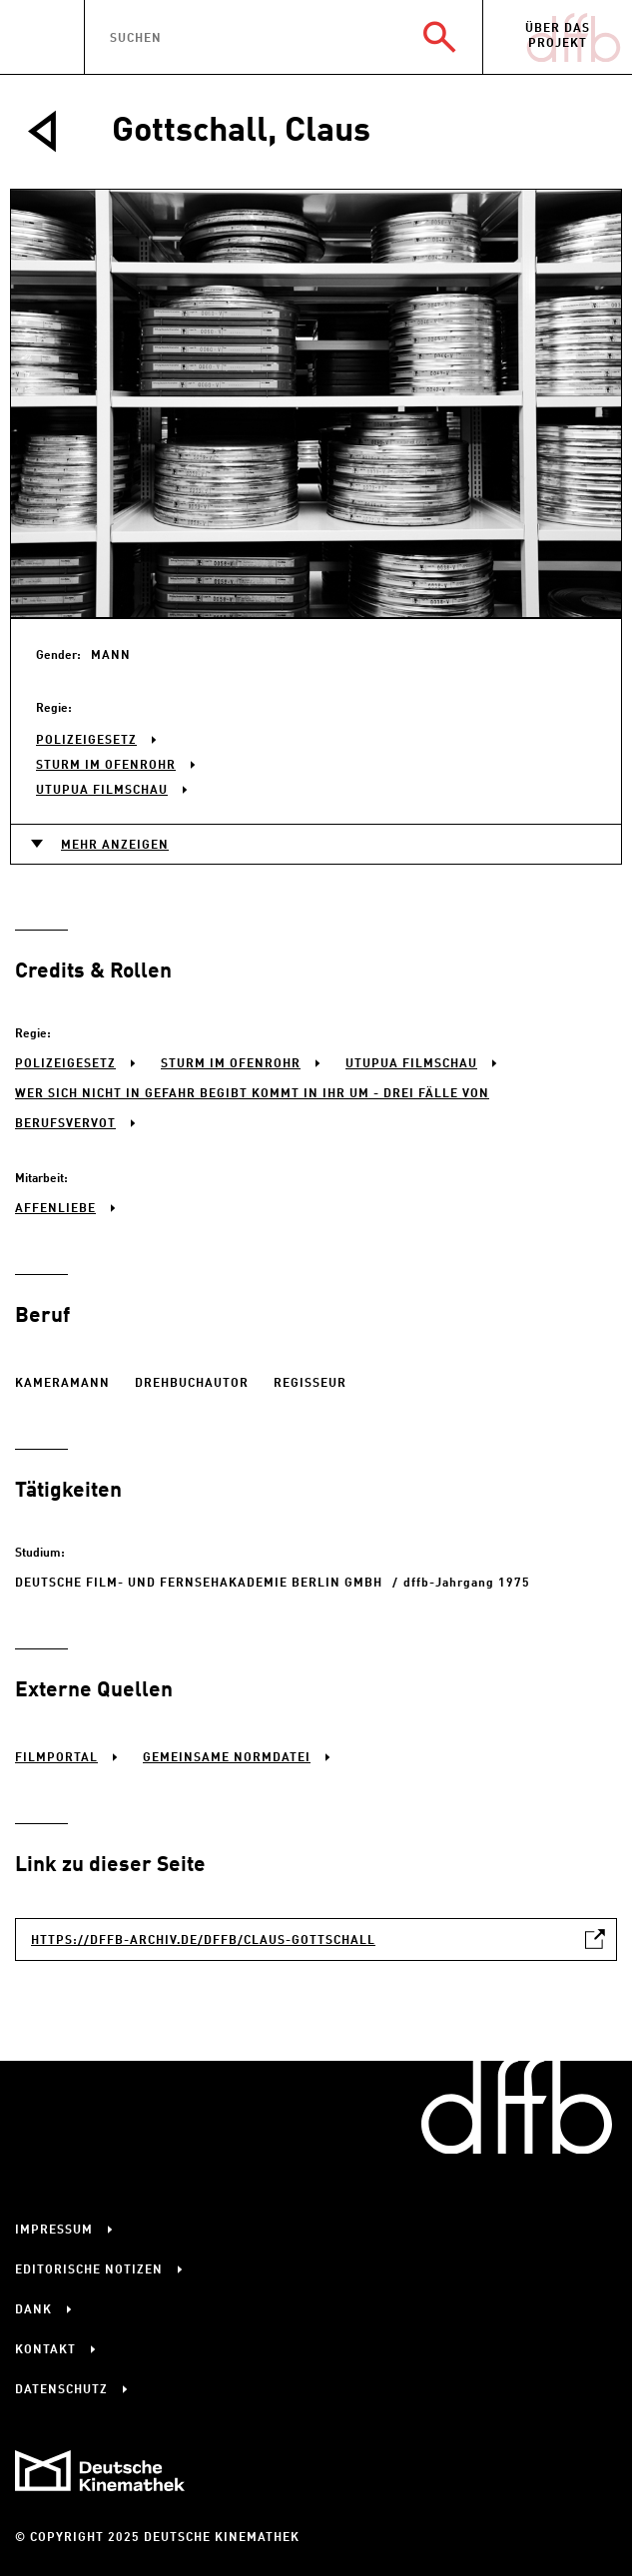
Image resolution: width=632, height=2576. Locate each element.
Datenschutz (61, 2390)
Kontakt (45, 2350)
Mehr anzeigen (115, 846)
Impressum (54, 2231)
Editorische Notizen (89, 2270)
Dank (33, 2310)
